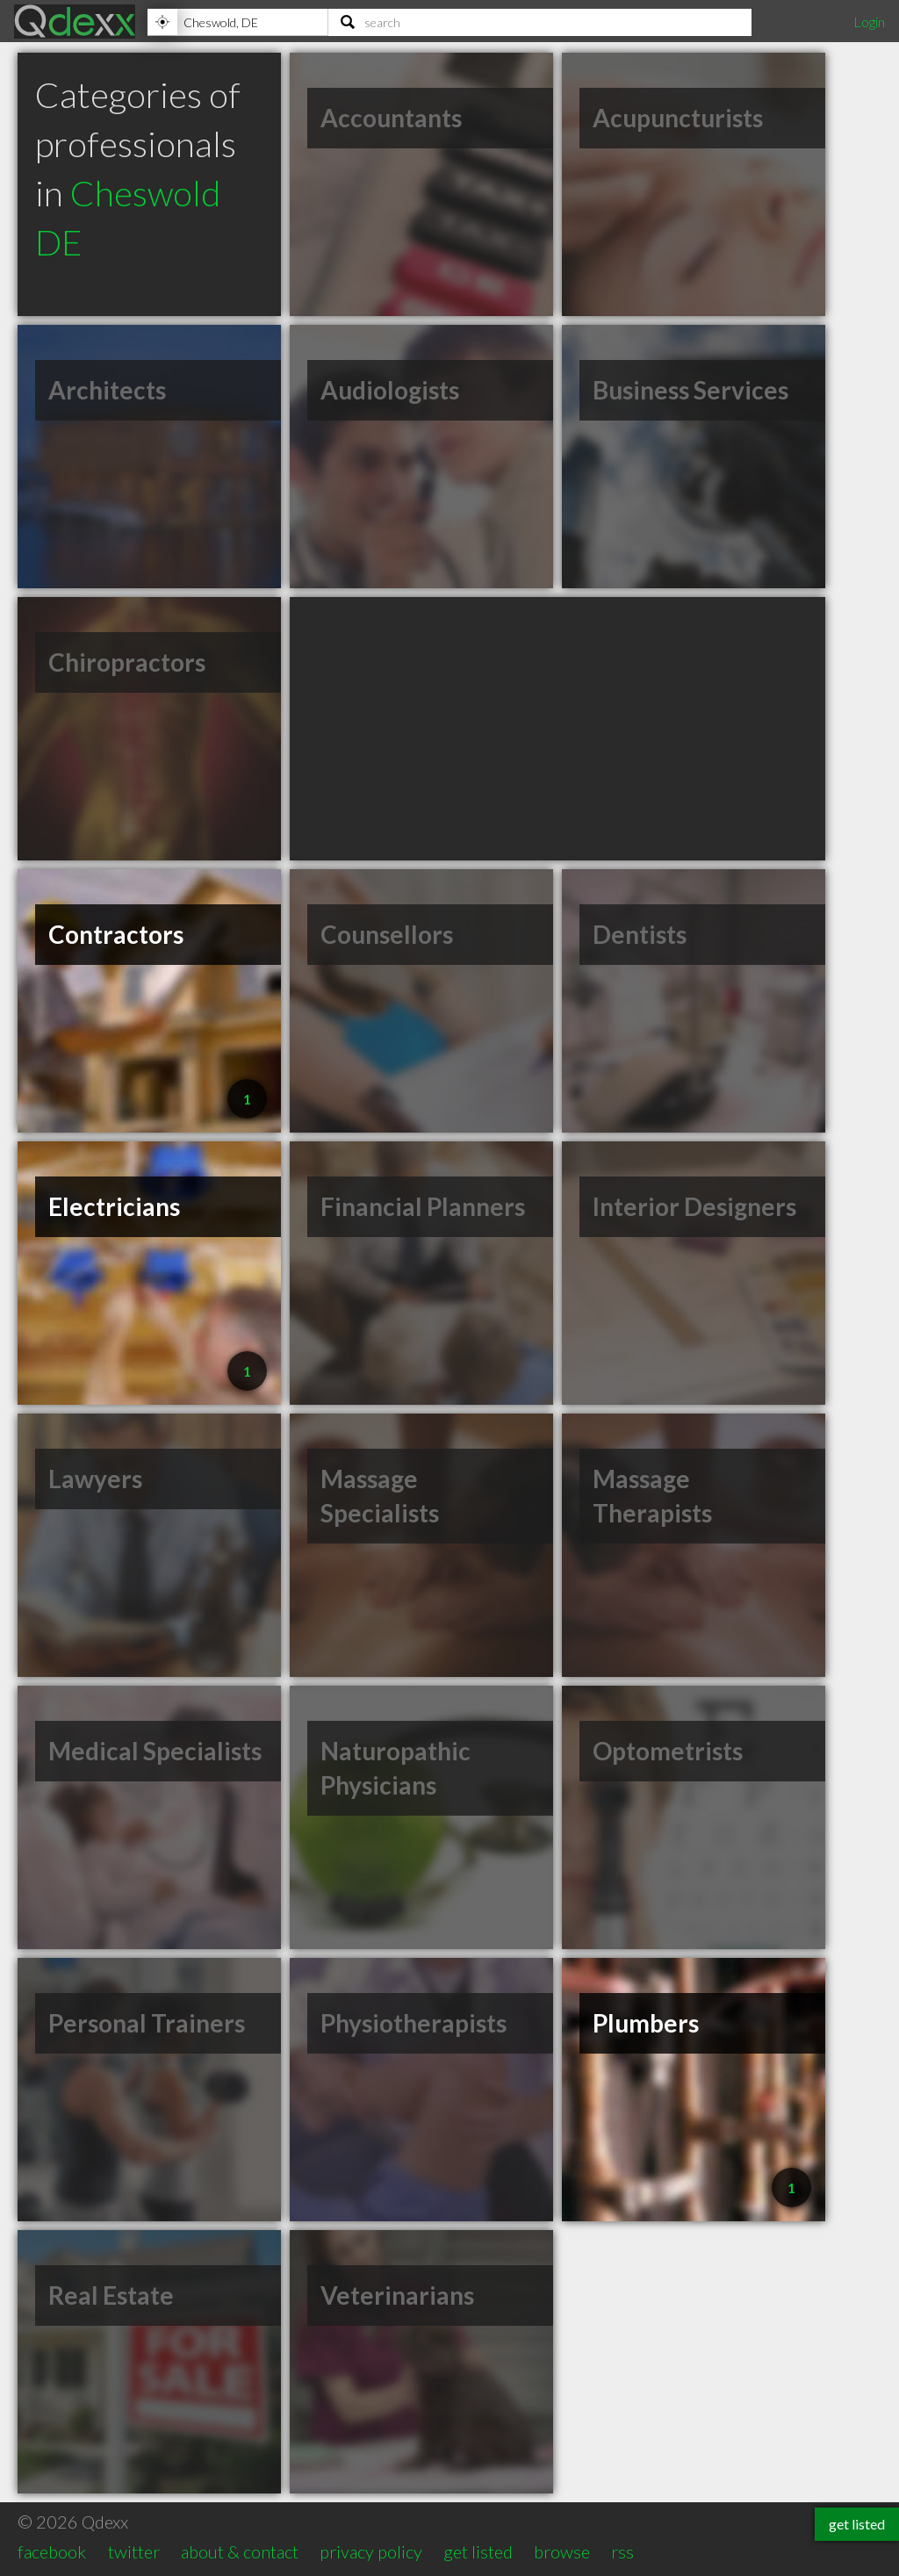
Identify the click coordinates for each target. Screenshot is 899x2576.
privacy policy (371, 2551)
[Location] (237, 22)
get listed (478, 2551)
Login (869, 21)
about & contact (239, 2551)
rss (622, 2551)
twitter (134, 2551)
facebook (52, 2551)
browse (562, 2551)
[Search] (540, 22)
